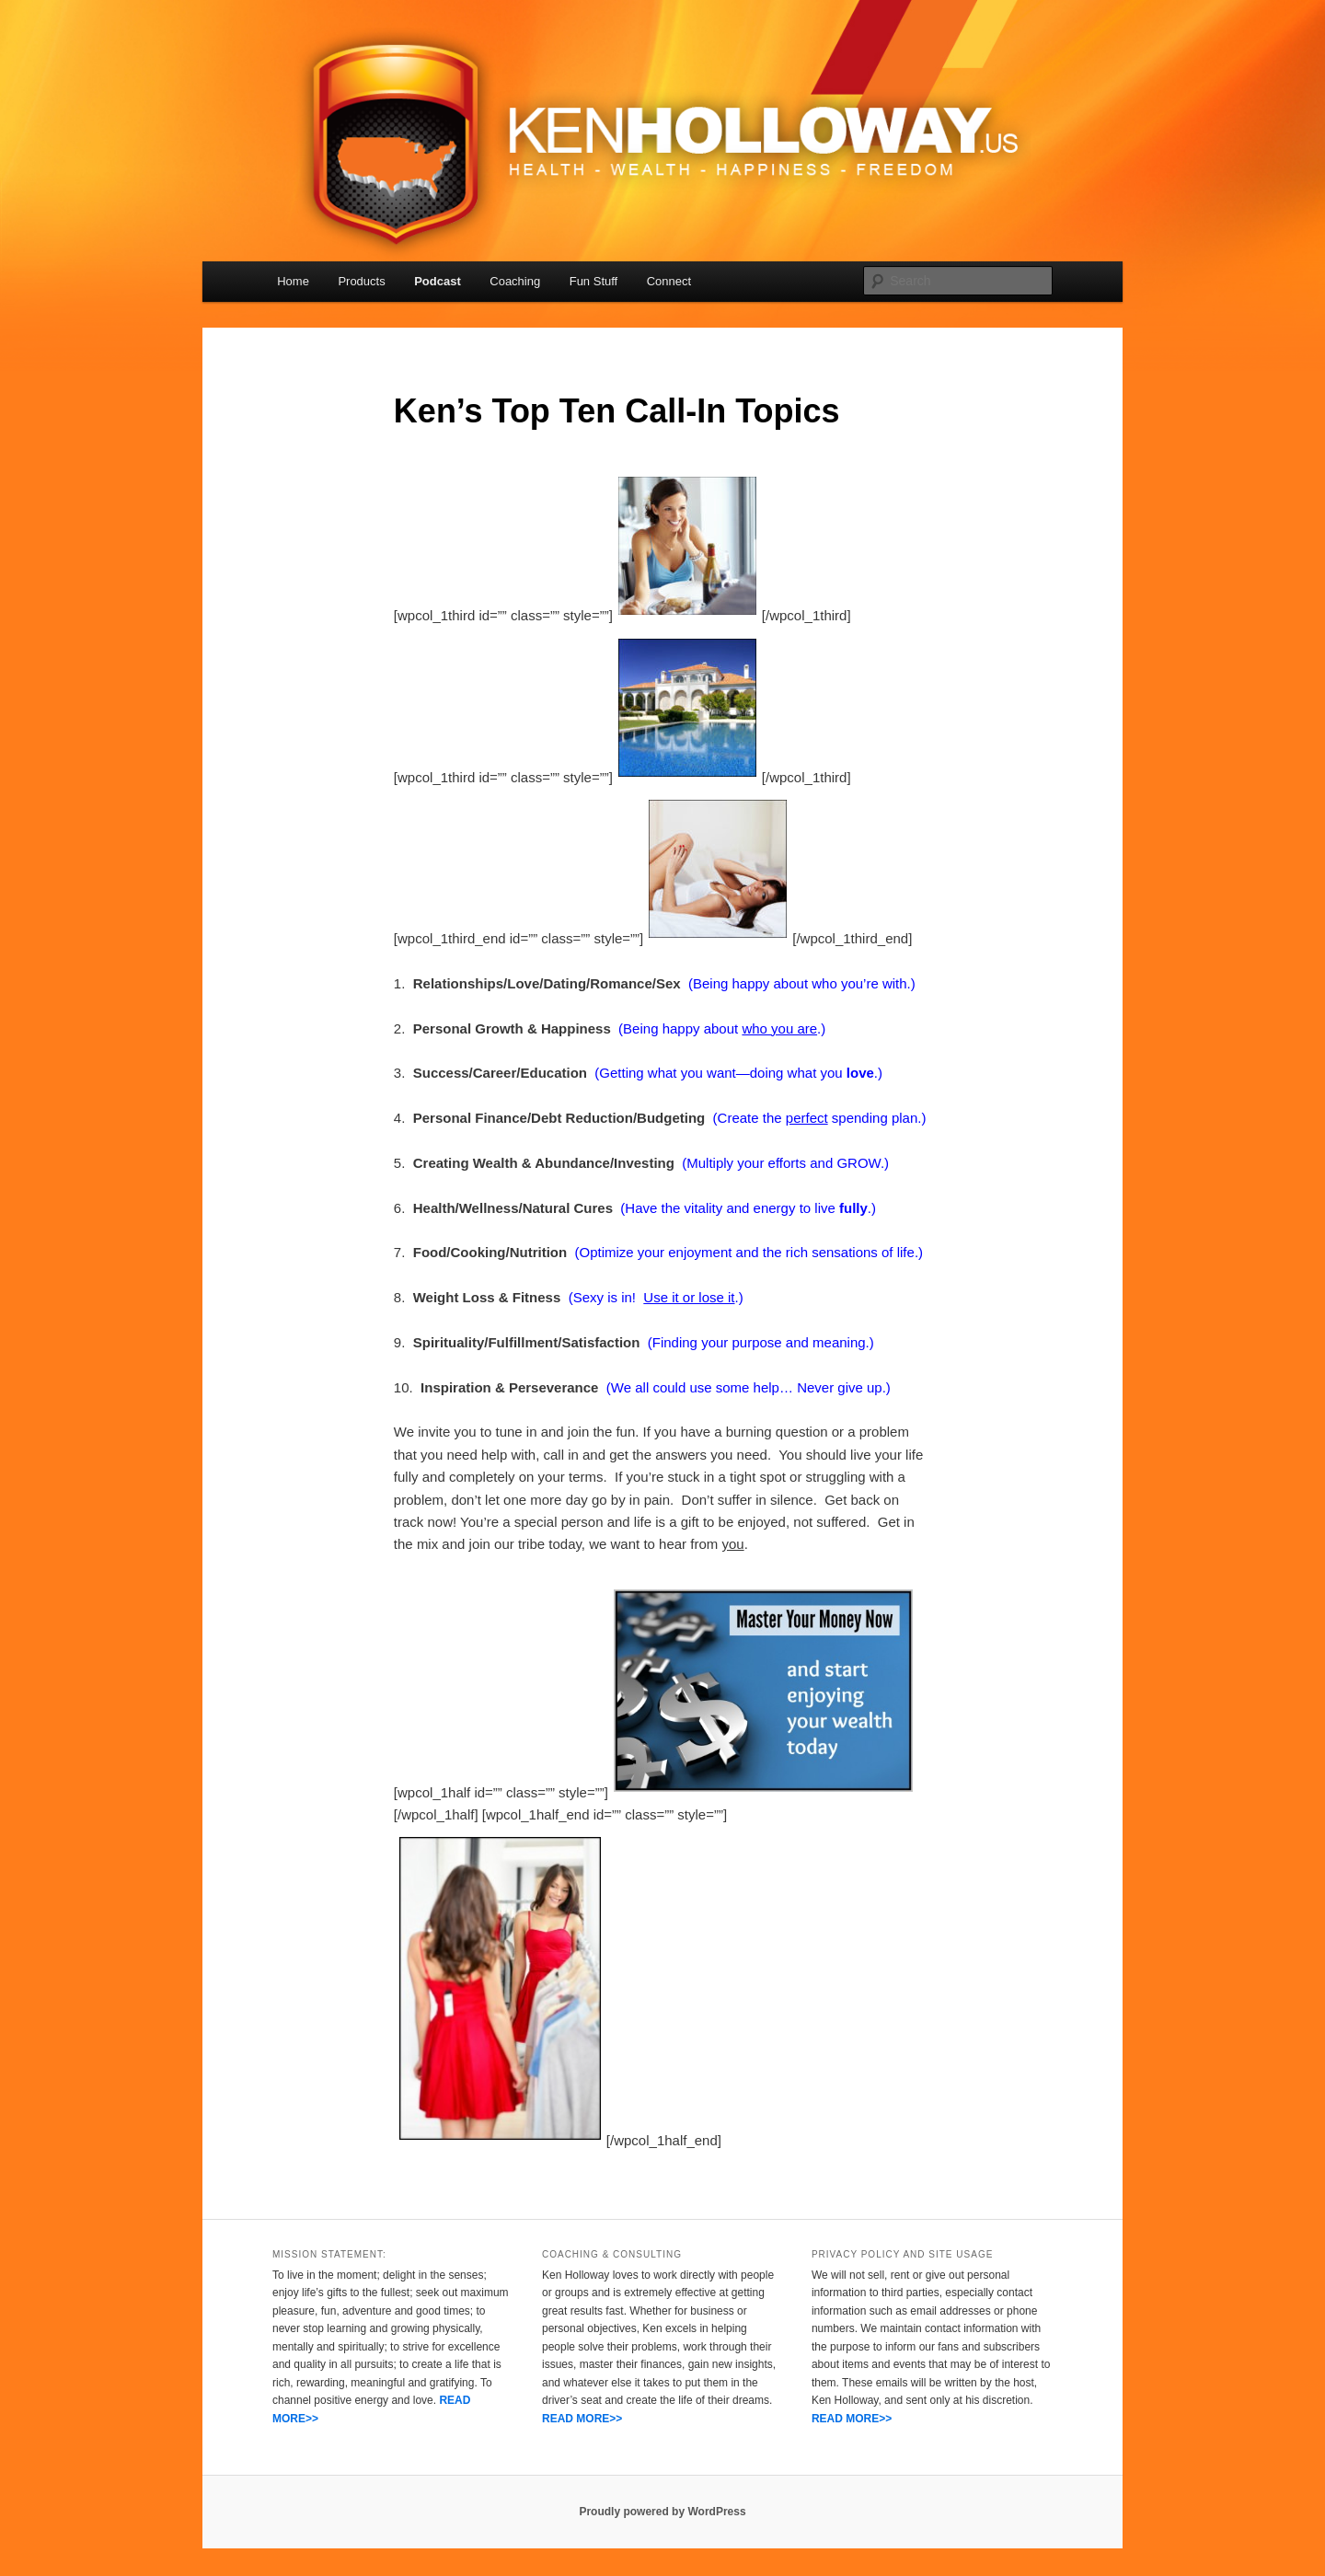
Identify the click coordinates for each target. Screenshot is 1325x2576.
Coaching (515, 281)
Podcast (437, 281)
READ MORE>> (582, 2418)
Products (361, 281)
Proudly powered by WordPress (662, 2511)
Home (293, 281)
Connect (669, 281)
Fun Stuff (594, 281)
